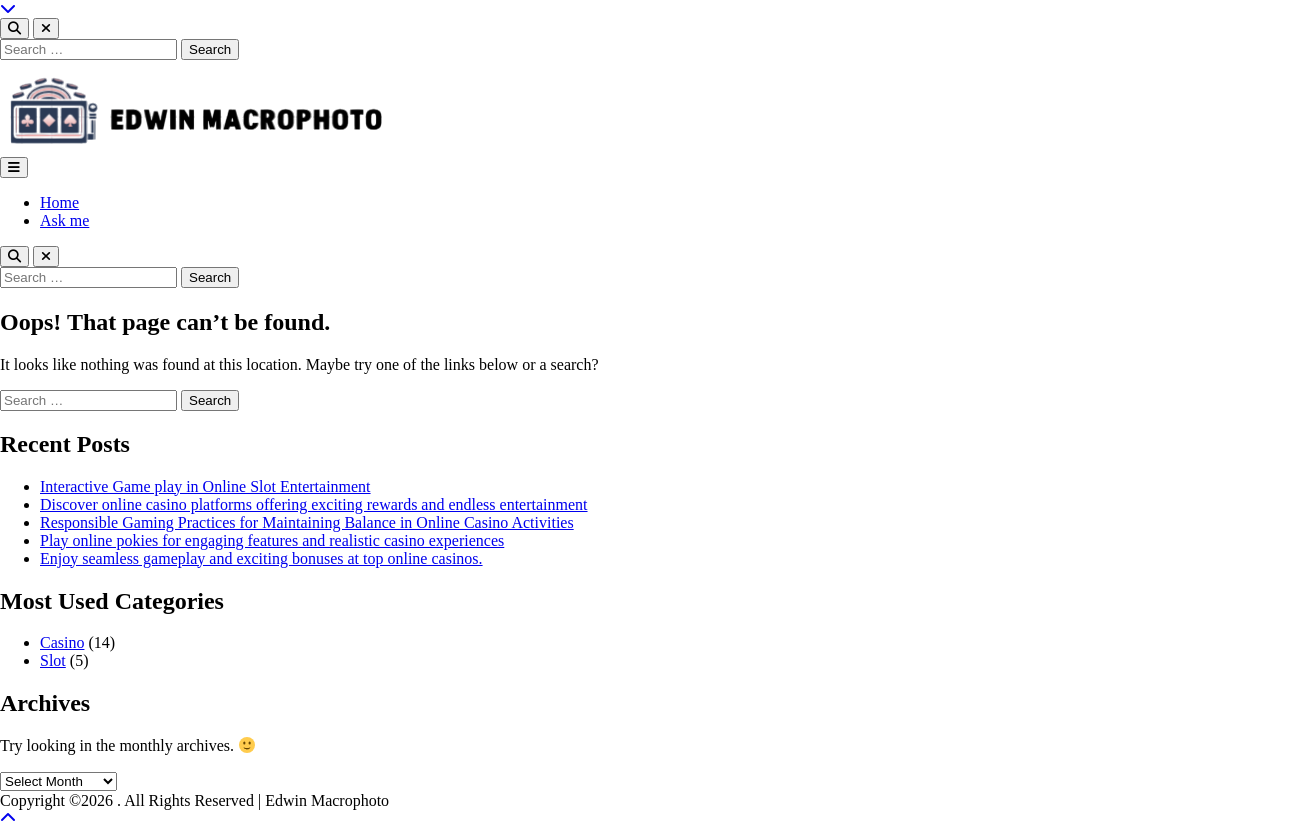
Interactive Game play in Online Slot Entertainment (205, 486)
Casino (62, 642)
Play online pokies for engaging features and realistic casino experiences (272, 540)
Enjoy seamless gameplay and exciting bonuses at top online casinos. (261, 558)
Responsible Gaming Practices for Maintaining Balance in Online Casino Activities (307, 522)
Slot (53, 660)
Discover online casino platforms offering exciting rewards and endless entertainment (314, 504)
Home (59, 202)
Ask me (64, 220)
